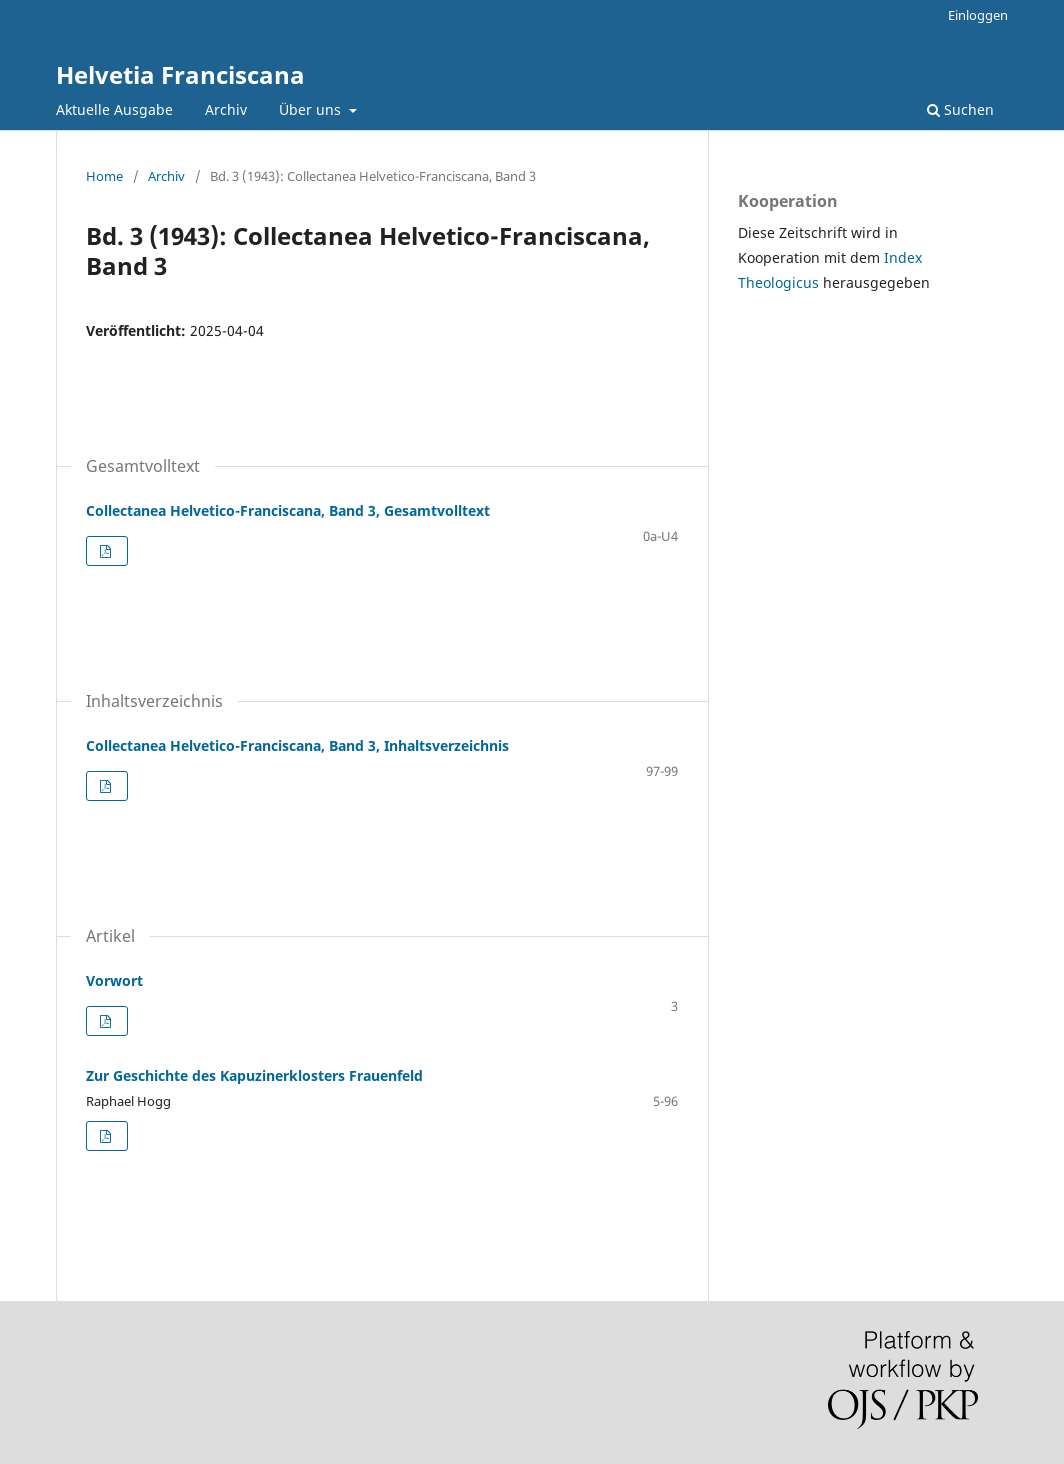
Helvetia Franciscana (180, 74)
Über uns (312, 109)
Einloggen (978, 15)
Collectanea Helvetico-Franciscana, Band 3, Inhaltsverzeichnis (297, 745)
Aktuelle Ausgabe (114, 109)
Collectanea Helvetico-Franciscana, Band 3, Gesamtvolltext (288, 510)
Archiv (226, 109)
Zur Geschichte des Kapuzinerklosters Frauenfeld (254, 1075)
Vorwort (114, 980)
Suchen (960, 109)
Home (104, 176)
